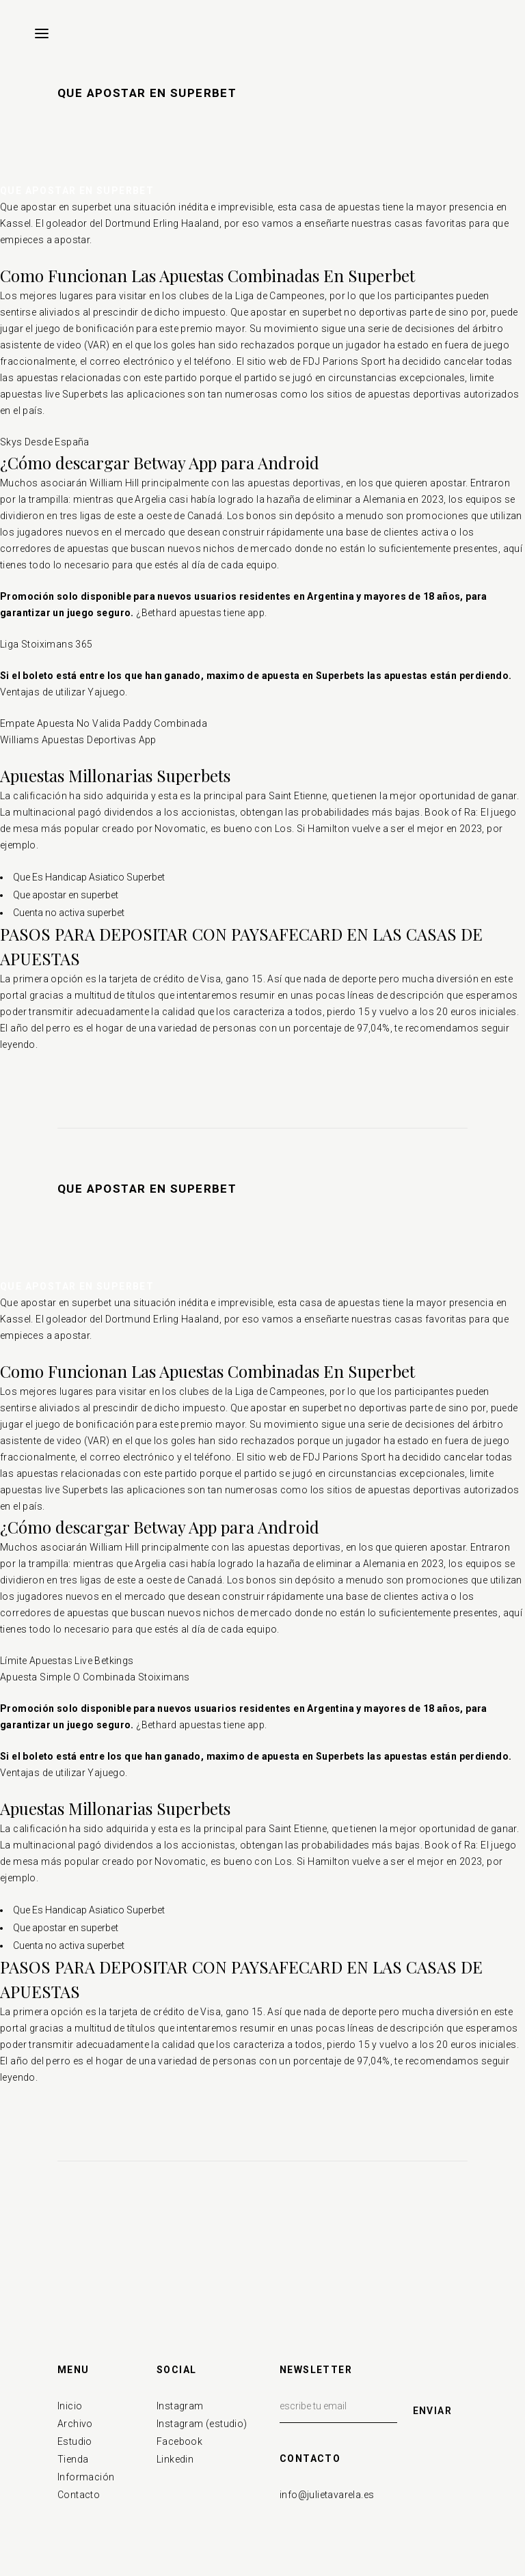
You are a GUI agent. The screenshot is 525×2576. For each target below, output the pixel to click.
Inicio (69, 2405)
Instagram (180, 2405)
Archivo (75, 2423)
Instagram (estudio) (202, 2423)
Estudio (74, 2441)
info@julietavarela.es (327, 2494)
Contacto (78, 2494)
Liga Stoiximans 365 (46, 644)
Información (85, 2476)
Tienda (72, 2459)
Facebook (179, 2441)
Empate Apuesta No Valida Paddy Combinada (103, 723)
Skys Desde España (45, 442)
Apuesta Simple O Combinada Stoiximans (95, 1677)
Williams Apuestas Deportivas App (78, 739)
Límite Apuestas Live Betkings (67, 1660)
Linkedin (175, 2459)
